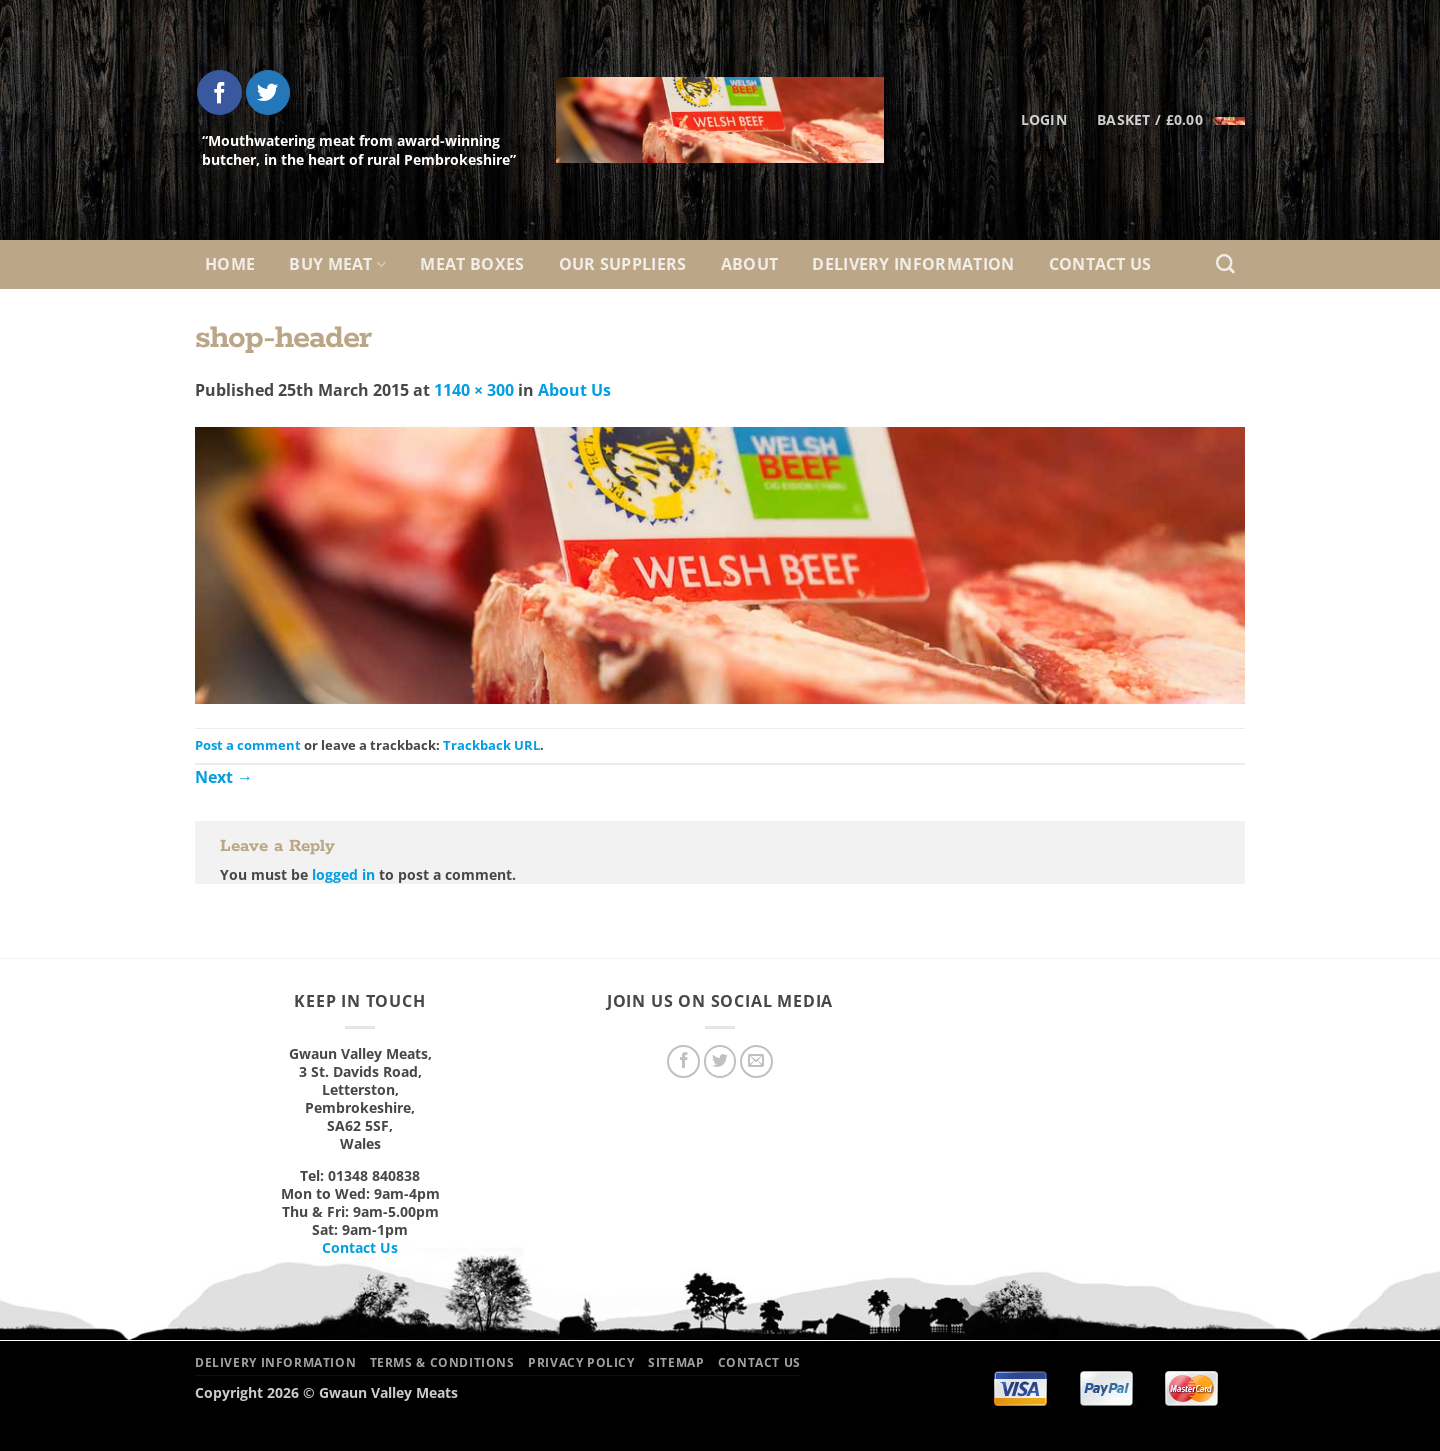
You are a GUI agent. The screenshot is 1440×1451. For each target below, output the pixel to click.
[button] (1171, 120)
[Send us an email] (756, 1061)
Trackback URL (491, 745)
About (750, 264)
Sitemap (676, 1362)
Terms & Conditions (442, 1362)
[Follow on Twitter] (268, 92)
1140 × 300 (474, 390)
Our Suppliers (623, 264)
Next (224, 777)
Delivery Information (913, 264)
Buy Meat (337, 264)
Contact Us (1100, 264)
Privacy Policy (581, 1362)
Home (230, 264)
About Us (574, 390)
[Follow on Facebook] (219, 92)
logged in (343, 874)
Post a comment (248, 745)
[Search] (1225, 264)
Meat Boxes (472, 264)
